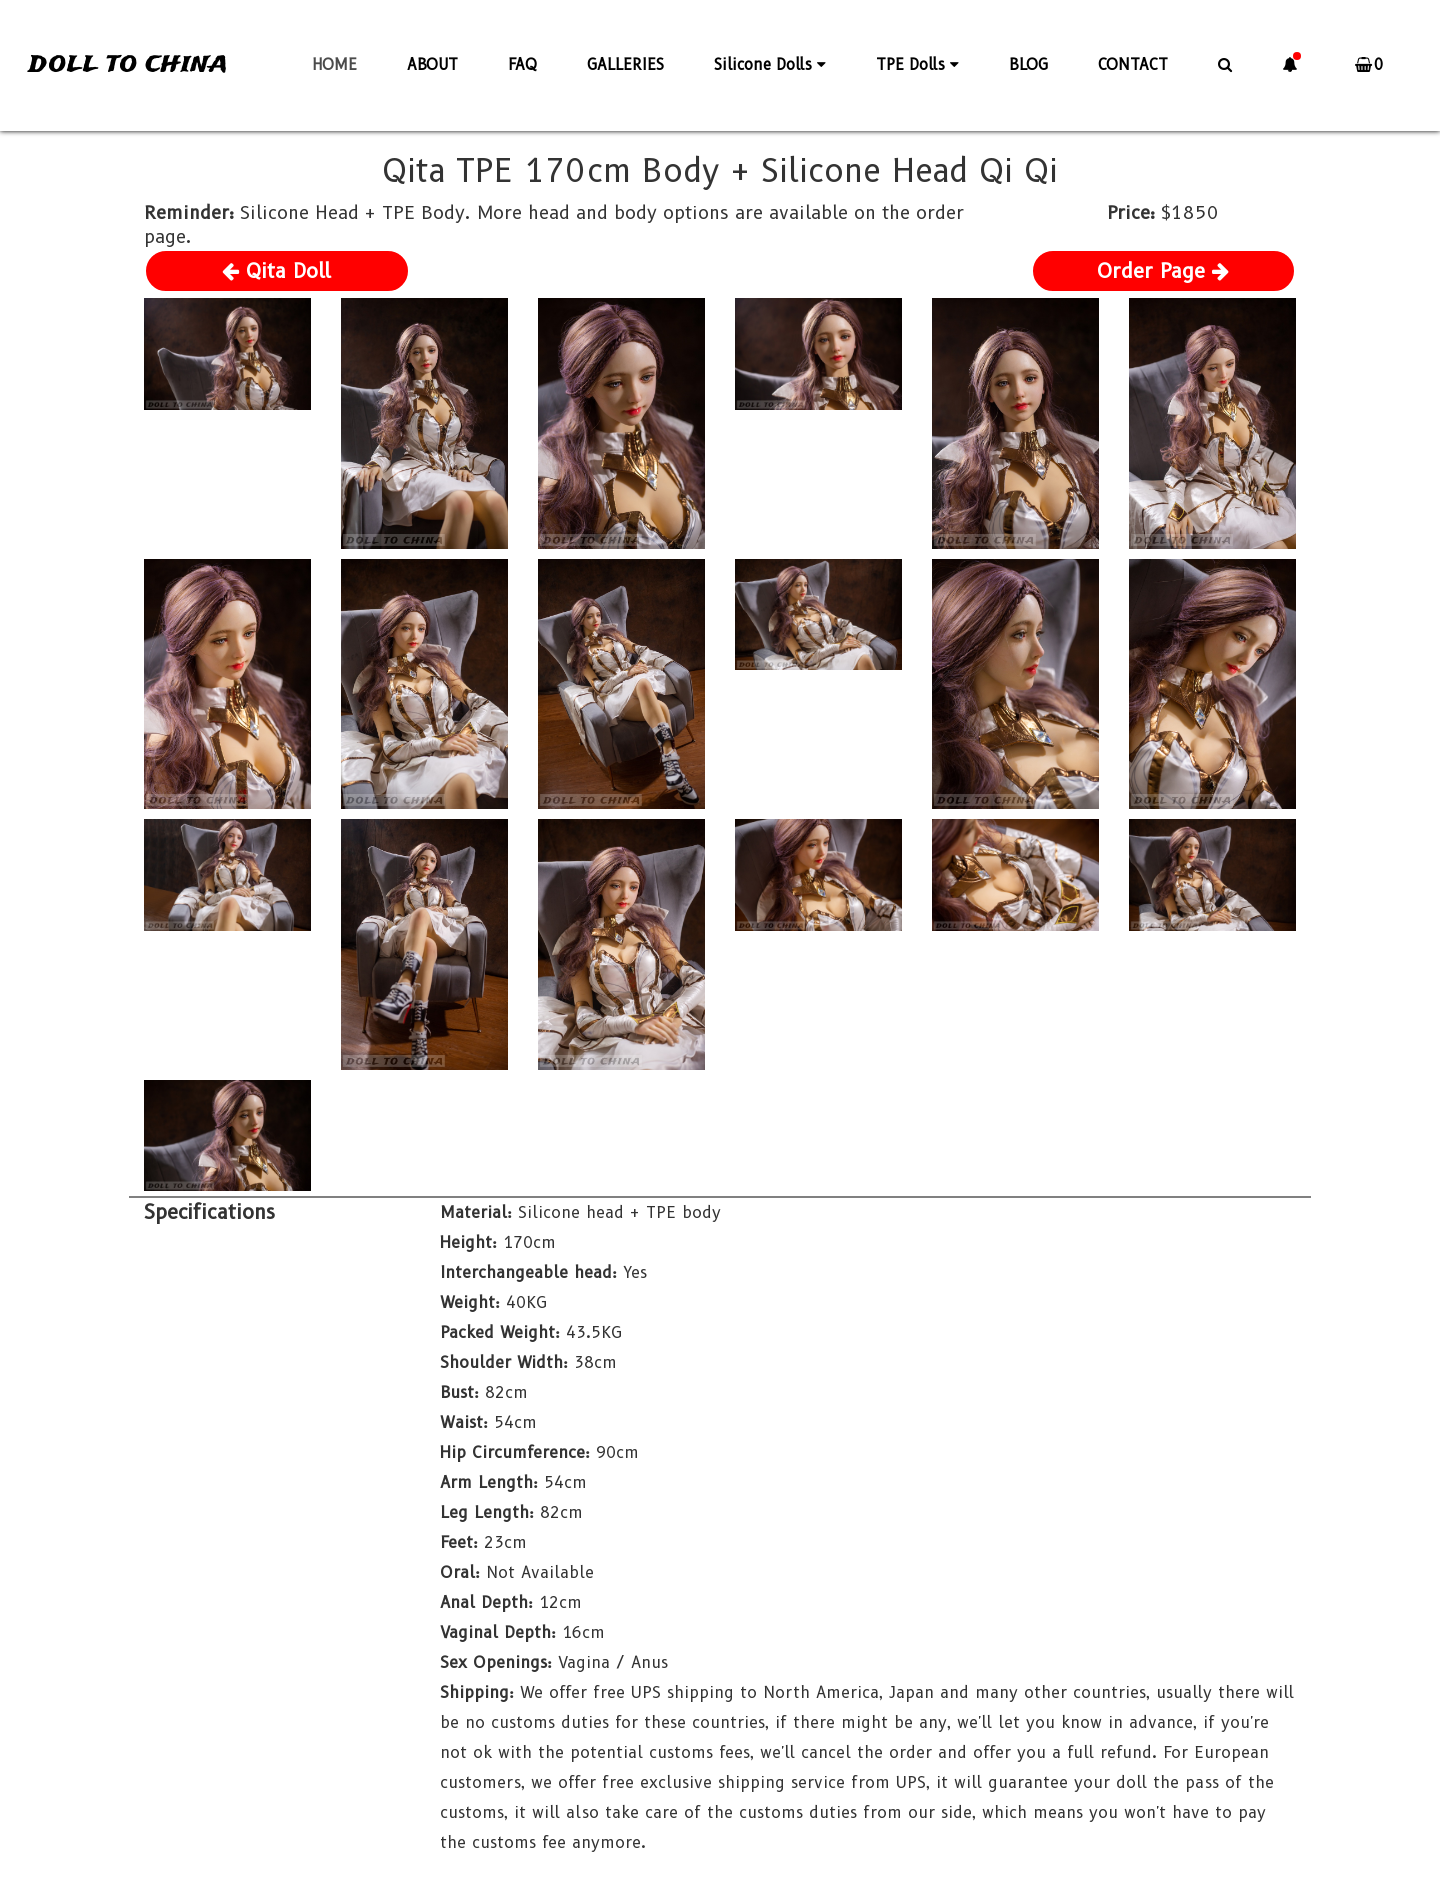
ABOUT (432, 65)
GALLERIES (625, 65)
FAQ (522, 65)
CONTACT (1133, 65)
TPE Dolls (917, 65)
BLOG (1028, 65)
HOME (334, 65)
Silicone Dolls (770, 65)
